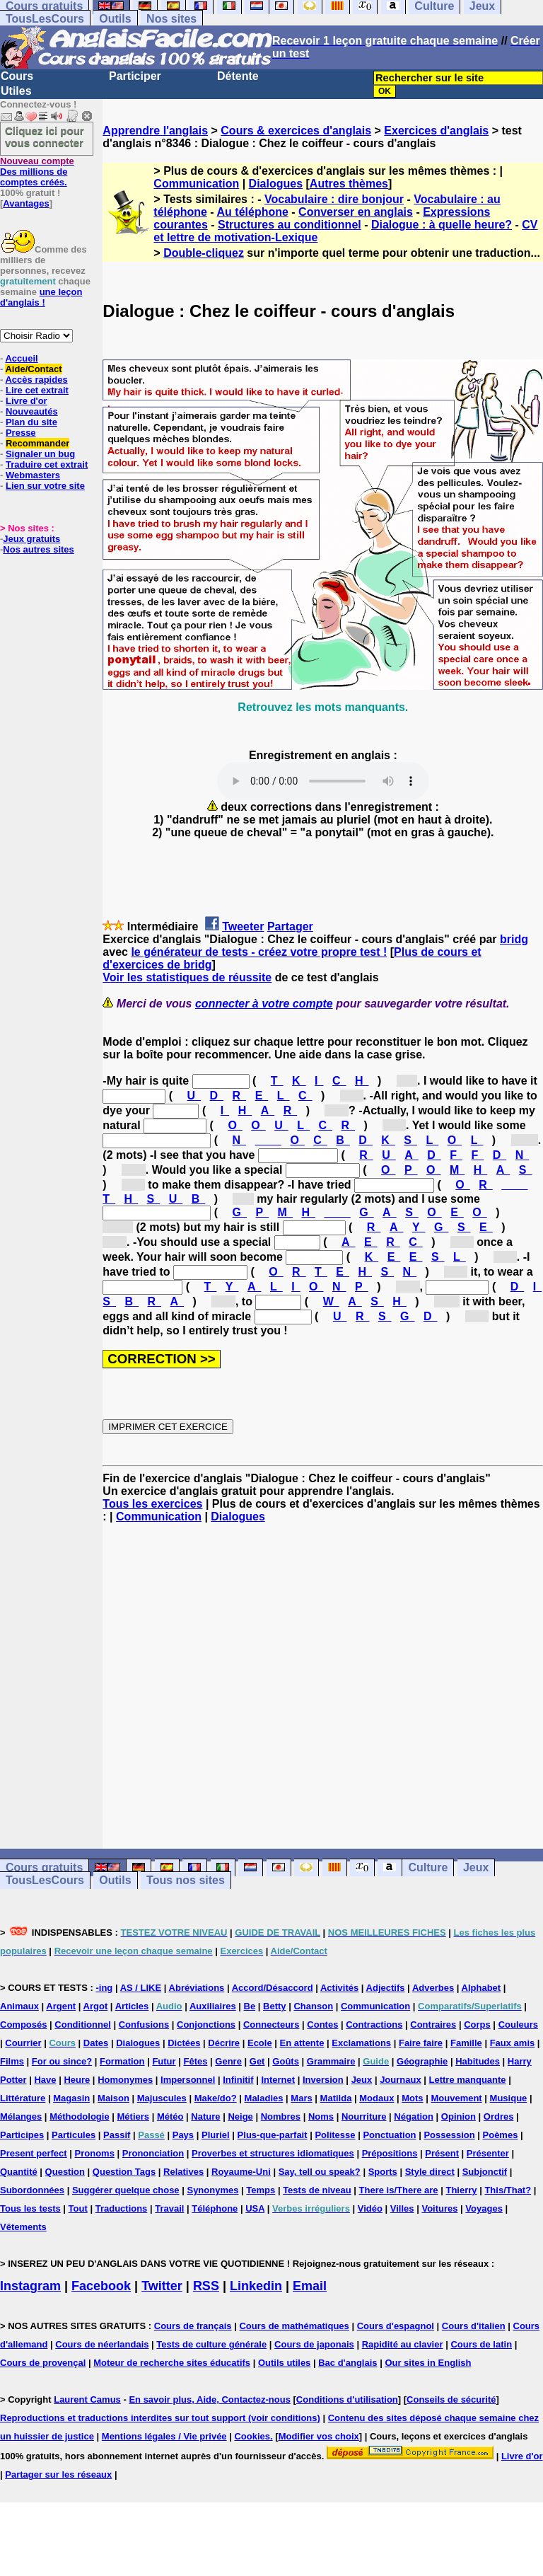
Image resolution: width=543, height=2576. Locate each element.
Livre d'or (26, 400)
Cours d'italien (474, 2326)
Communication (196, 184)
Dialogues (276, 184)
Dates (95, 2043)
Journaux (400, 2079)
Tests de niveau (317, 2190)
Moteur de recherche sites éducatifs (171, 2362)
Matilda (336, 2098)
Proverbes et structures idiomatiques (273, 2153)
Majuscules (162, 2098)
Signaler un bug (40, 454)
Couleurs (518, 2024)
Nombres (280, 2116)
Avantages (26, 203)
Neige (240, 2116)
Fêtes (195, 2061)
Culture (428, 1867)
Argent (61, 2006)
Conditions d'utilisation (347, 2399)
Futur (163, 2061)
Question (65, 2171)
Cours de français (193, 2326)
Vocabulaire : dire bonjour (334, 199)
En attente (302, 2043)
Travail (169, 2208)
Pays (183, 2135)
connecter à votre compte (264, 1004)
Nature (205, 2116)
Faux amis (512, 2043)
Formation (122, 2061)
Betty (274, 2006)
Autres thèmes (349, 184)
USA (254, 2208)
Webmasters (33, 475)
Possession (449, 2135)
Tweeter (243, 926)
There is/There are (398, 2190)
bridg (514, 939)
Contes (322, 2024)
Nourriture (364, 2116)
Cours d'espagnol (395, 2326)
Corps (477, 2024)
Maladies (264, 2098)
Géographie (422, 2061)
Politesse (335, 2135)
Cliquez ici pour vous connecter (44, 137)
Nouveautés (32, 411)
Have (45, 2079)
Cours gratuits (44, 1867)
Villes (402, 2208)
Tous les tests (30, 2208)
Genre (228, 2061)
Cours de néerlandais (101, 2344)
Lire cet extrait (37, 390)
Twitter (161, 2286)
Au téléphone (252, 212)
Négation (413, 2116)
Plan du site (31, 422)
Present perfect (33, 2153)
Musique (508, 2098)
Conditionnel (82, 2024)
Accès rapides (36, 379)
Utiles (16, 91)
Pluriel (216, 2135)
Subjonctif (485, 2171)
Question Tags (124, 2171)
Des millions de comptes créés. (37, 171)
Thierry (461, 2190)
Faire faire (421, 2043)
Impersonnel (187, 2079)
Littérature (22, 2098)
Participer (135, 76)
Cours (17, 76)
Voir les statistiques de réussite (187, 977)
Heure (77, 2079)
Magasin (71, 2098)
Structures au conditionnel (289, 225)
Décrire (224, 2043)
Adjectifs (385, 1987)
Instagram (30, 2286)
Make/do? (215, 2098)
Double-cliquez (203, 253)
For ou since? (62, 2061)
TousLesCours (45, 19)
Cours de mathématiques (294, 2326)
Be (250, 2006)
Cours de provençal (43, 2362)
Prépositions (390, 2153)
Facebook (101, 2286)
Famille (466, 2043)
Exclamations (361, 2043)
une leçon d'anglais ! (41, 297)
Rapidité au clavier (402, 2344)
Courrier (23, 2043)
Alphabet (481, 1987)
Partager (290, 926)
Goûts (285, 2061)
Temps (260, 2190)
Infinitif (238, 2079)
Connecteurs (271, 2024)
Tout (78, 2208)
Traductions (121, 2208)
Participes (22, 2135)
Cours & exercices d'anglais (296, 131)
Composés (23, 2024)
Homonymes (125, 2079)
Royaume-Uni (241, 2171)
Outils (115, 19)
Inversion (323, 2079)
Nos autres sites (38, 549)
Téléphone (215, 2208)
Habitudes (477, 2061)
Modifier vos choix (319, 2436)
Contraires (433, 2024)
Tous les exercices (152, 1504)
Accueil (21, 358)
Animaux (19, 2006)
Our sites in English (428, 2362)
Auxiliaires (212, 2006)
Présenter (488, 2153)
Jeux (476, 1867)
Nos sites (171, 19)
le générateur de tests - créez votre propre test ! (259, 952)
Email (310, 2286)
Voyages (484, 2208)
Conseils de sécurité (451, 2399)
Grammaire (331, 2061)
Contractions (374, 2024)
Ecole (259, 2043)
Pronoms (95, 2153)
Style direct (430, 2171)
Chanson (313, 2006)
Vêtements (23, 2227)
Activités (339, 1987)
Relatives (183, 2171)
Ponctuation (389, 2135)
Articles (132, 2006)
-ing (103, 1987)
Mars (301, 2098)
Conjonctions (206, 2024)
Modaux (376, 2098)
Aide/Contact (33, 369)
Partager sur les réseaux (58, 2474)
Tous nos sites (185, 1880)
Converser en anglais (355, 212)
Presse (21, 432)
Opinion (458, 2116)
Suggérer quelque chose (126, 2190)
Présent (442, 2153)
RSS (206, 2286)
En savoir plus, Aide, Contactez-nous (210, 2399)
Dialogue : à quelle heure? (441, 225)
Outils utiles (284, 2362)
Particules (73, 2135)
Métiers (133, 2116)
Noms (321, 2116)
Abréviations (197, 1987)
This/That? (507, 2190)
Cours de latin (481, 2344)
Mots (412, 2098)
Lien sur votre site (45, 485)
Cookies (252, 2436)
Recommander (37, 443)
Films (12, 2061)
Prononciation (153, 2153)
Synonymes (212, 2190)
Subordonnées (32, 2190)
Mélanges (21, 2116)
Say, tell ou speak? (320, 2171)
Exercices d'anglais (436, 131)
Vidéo (370, 2208)
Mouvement (456, 2098)
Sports (382, 2171)
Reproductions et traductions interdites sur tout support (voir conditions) (160, 2418)
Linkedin (256, 2286)
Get (257, 2061)
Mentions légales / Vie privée (164, 2436)
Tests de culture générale (211, 2344)
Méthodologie (79, 2116)
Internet (278, 2079)
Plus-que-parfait (273, 2135)
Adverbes (433, 1987)
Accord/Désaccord (272, 1987)
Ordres (499, 2116)
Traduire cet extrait (47, 464)
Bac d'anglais (347, 2362)
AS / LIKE (141, 1987)
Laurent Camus (87, 2399)
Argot (95, 2006)
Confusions (144, 2024)
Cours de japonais (314, 2344)
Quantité (18, 2171)
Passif (116, 2135)
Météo (170, 2116)
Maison (113, 2098)
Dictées (184, 2043)
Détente (238, 76)
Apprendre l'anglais (155, 131)
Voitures (439, 2208)
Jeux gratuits (31, 538)
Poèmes (500, 2135)
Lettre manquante (467, 2079)
